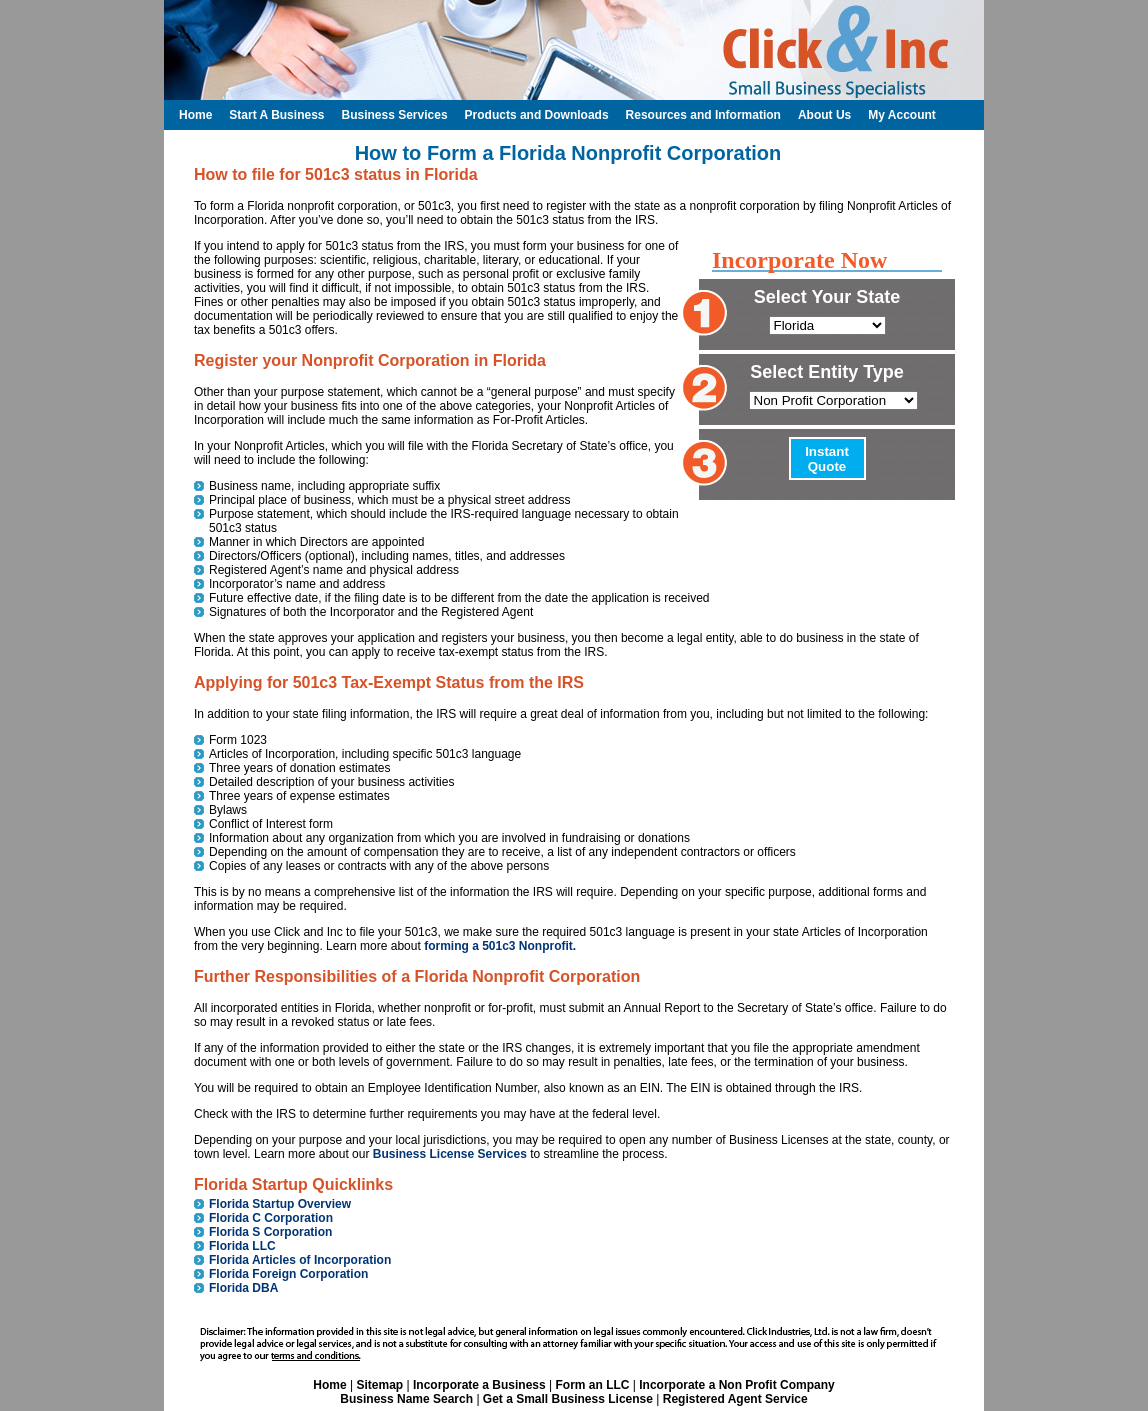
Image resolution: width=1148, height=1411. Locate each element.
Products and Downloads (537, 115)
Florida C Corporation (271, 1218)
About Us (824, 115)
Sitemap (379, 1385)
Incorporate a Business (479, 1385)
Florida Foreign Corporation (288, 1274)
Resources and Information (703, 115)
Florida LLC (242, 1246)
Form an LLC (592, 1385)
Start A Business (276, 115)
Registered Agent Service (735, 1399)
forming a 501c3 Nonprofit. (500, 946)
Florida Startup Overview (280, 1204)
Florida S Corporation (270, 1232)
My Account (902, 115)
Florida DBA (243, 1288)
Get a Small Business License (568, 1399)
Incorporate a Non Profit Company (736, 1385)
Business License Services (450, 1154)
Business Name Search (406, 1399)
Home (329, 1385)
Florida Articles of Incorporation (300, 1260)
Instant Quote (827, 459)
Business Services (394, 115)
